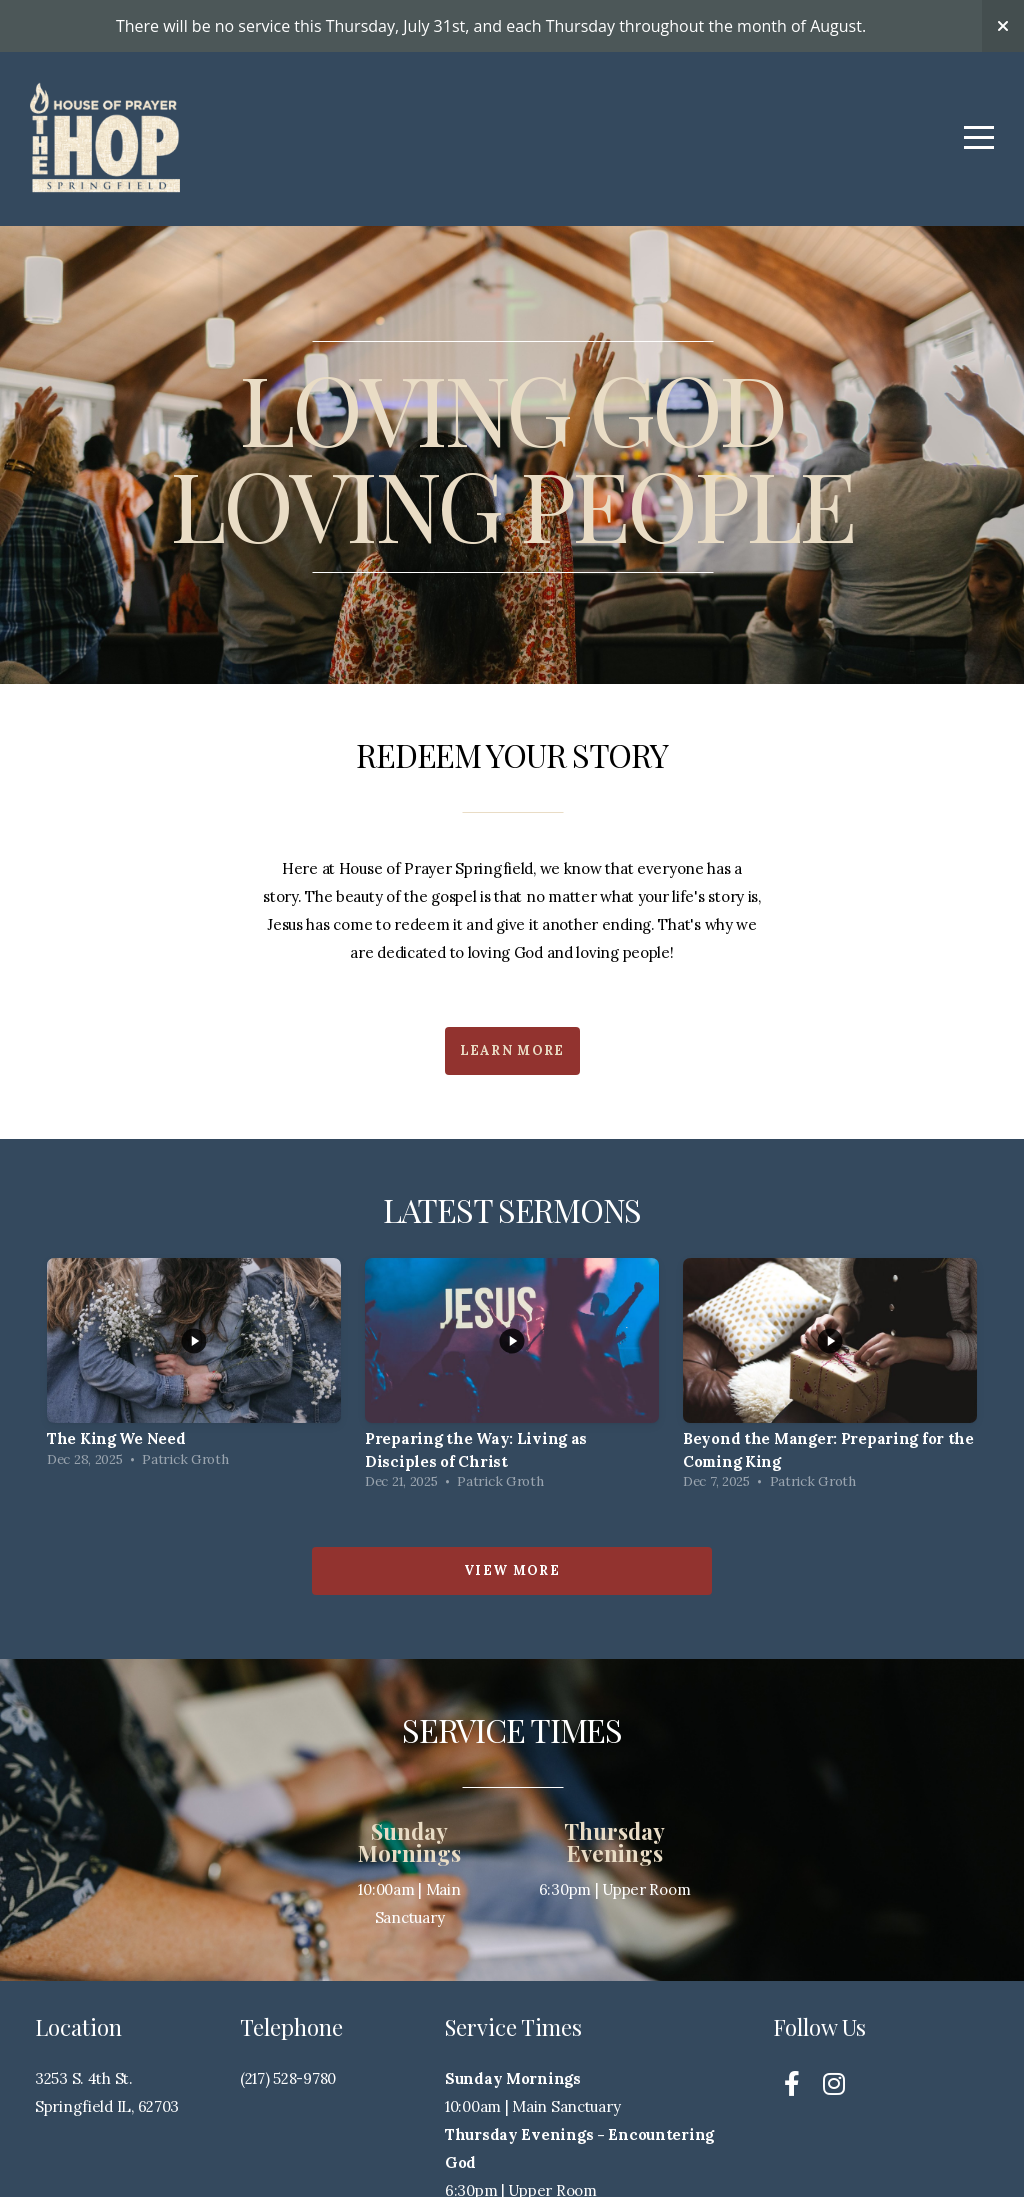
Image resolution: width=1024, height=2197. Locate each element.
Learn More (512, 1050)
